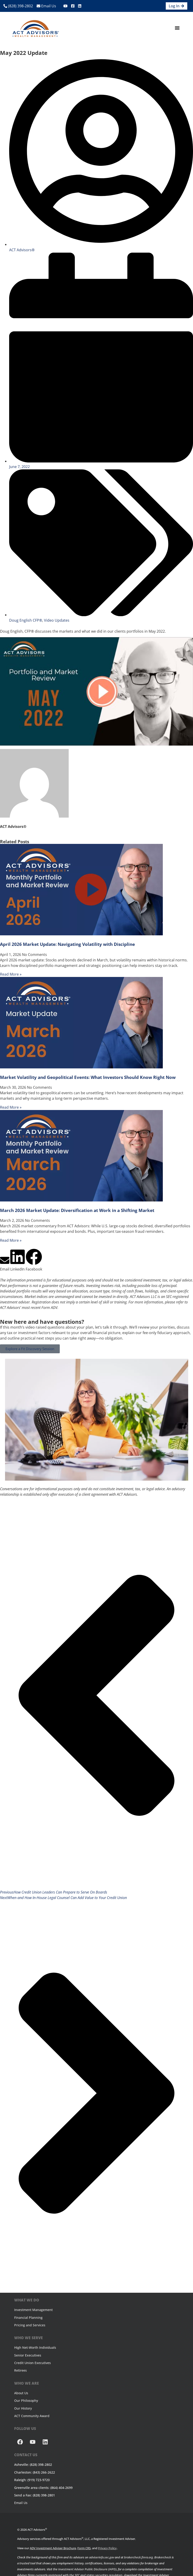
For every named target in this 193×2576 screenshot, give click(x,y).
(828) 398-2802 (18, 5)
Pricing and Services (29, 2325)
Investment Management (33, 2310)
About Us (21, 2393)
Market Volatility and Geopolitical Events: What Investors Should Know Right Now (88, 1077)
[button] (177, 28)
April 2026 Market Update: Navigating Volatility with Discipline (67, 944)
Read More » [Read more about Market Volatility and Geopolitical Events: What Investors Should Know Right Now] (11, 1107)
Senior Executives (27, 2355)
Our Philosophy (26, 2400)
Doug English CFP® (25, 620)
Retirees (20, 2370)
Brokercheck (162, 2557)
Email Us (46, 5)
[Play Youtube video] (96, 691)
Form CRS (84, 2548)
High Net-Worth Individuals (35, 2347)
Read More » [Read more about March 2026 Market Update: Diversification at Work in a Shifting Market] (11, 1240)
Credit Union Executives (32, 2363)
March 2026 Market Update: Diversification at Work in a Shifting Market (77, 1210)
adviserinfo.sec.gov (101, 2557)
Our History (23, 2408)
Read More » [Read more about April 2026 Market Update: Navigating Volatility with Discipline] (11, 974)
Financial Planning (28, 2317)
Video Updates (56, 620)
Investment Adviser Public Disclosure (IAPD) (87, 2569)
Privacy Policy (107, 2548)
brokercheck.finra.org (138, 2557)
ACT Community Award (31, 2416)
